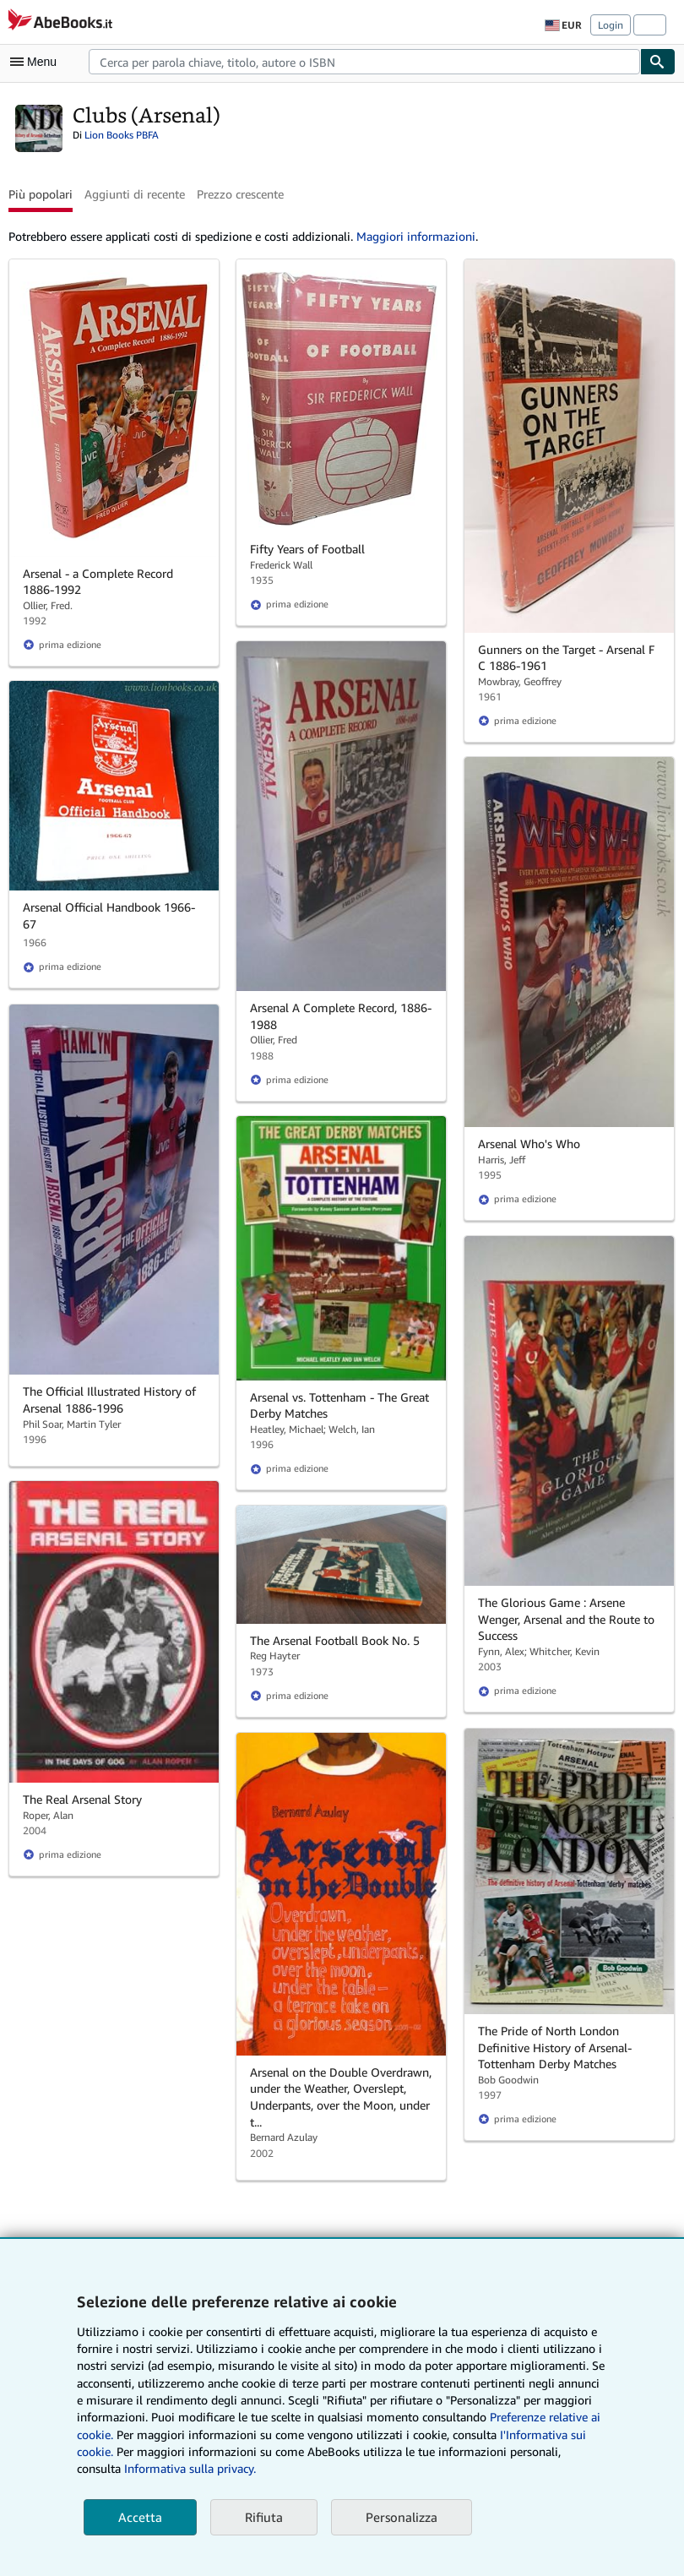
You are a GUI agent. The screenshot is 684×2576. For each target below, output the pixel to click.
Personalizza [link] (401, 2516)
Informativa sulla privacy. (190, 2468)
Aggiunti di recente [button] (134, 194)
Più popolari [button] (40, 194)
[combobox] (364, 61)
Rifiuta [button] (264, 2516)
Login (610, 25)
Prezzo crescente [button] (240, 194)
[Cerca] (658, 61)
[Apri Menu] (37, 61)
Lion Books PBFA (121, 134)
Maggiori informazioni (415, 236)
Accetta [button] (140, 2516)
